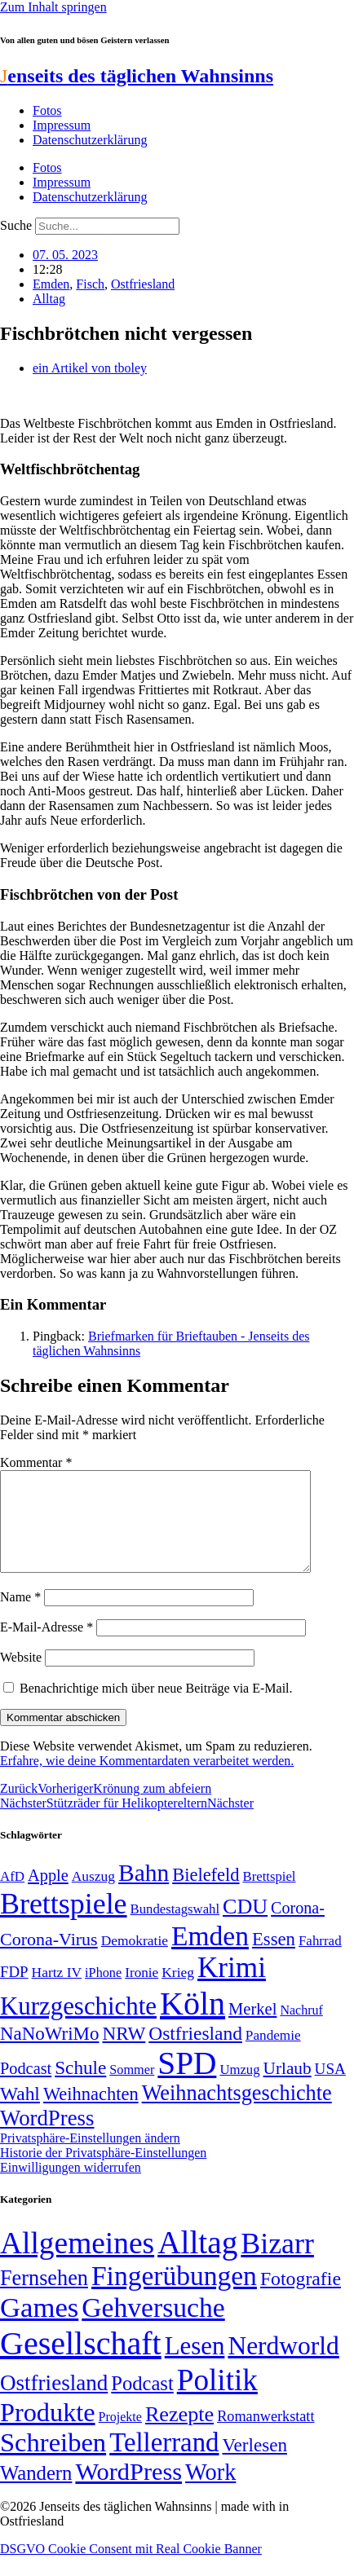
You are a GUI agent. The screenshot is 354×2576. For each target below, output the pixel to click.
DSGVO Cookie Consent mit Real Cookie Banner (131, 2568)
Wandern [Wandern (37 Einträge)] (36, 2492)
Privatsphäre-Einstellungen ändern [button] (90, 2157)
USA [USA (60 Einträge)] (330, 2088)
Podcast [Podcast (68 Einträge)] (25, 2088)
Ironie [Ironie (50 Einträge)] (141, 1992)
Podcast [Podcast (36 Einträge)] (142, 2403)
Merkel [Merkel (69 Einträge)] (252, 2028)
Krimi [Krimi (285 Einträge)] (231, 1987)
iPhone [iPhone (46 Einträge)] (103, 1992)
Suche (16, 225)
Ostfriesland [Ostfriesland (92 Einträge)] (195, 2052)
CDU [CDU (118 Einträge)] (245, 1926)
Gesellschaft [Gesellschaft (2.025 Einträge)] (81, 2363)
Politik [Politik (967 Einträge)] (217, 2399)
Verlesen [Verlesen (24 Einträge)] (254, 2464)
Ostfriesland (143, 284)
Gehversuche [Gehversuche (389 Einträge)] (153, 2327)
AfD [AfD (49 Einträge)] (12, 1896)
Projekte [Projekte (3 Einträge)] (120, 2436)
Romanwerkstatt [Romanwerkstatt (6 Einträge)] (265, 2436)
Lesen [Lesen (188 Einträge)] (195, 2365)
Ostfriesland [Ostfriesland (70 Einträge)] (54, 2402)
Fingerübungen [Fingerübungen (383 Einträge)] (174, 2295)
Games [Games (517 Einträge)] (39, 2327)
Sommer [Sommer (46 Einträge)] (131, 2089)
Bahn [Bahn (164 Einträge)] (143, 1892)
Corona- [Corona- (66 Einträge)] (298, 1927)
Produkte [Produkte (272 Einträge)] (47, 2431)
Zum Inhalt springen (53, 7)
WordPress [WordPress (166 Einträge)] (128, 2491)
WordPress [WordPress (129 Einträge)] (47, 2137)
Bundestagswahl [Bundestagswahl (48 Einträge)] (175, 1928)
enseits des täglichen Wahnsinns (136, 75)
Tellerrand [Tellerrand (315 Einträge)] (164, 2462)
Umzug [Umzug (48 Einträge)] (239, 2089)
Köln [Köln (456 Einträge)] (192, 2023)
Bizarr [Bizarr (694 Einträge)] (277, 2263)
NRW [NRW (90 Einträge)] (123, 2052)
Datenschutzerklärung (90, 140)
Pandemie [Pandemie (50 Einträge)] (273, 2055)
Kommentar (36, 1462)
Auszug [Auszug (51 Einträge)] (93, 1895)
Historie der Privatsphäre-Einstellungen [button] (103, 2172)
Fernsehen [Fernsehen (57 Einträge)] (44, 2298)
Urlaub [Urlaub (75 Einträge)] (287, 2088)
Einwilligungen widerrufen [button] (70, 2187)
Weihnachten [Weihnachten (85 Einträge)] (91, 2113)
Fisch (90, 284)
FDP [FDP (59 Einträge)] (14, 1991)
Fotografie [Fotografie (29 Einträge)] (300, 2298)
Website (21, 1677)
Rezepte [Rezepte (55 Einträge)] (179, 2434)
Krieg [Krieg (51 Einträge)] (178, 1992)
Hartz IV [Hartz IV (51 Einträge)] (57, 1992)
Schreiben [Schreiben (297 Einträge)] (53, 2462)
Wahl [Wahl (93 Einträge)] (20, 2113)
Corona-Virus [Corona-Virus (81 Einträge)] (49, 1959)
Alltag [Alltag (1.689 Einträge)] (197, 2261)
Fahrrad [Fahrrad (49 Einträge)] (320, 1960)
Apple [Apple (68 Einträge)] (48, 1895)
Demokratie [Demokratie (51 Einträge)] (134, 1960)
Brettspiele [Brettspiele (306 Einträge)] (63, 1923)
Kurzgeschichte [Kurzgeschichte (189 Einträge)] (78, 2025)
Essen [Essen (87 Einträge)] (273, 1959)
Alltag (49, 299)
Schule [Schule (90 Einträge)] (80, 2087)
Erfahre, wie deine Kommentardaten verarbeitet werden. (147, 1780)
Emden (51, 284)
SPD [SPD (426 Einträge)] (186, 2082)
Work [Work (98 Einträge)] (210, 2491)
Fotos (47, 110)
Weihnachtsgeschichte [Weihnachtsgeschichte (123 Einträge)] (237, 2113)
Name (20, 1616)
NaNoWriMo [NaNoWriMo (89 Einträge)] (49, 2053)
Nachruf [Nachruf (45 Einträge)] (301, 2030)
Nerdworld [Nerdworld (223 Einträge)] (283, 2365)
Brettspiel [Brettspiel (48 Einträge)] (269, 1896)
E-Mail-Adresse (46, 1646)
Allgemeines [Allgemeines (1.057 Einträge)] (77, 2262)
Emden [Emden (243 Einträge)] (210, 1955)
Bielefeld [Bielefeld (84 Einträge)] (205, 1894)
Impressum (62, 125)
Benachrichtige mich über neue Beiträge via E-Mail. (156, 1708)
